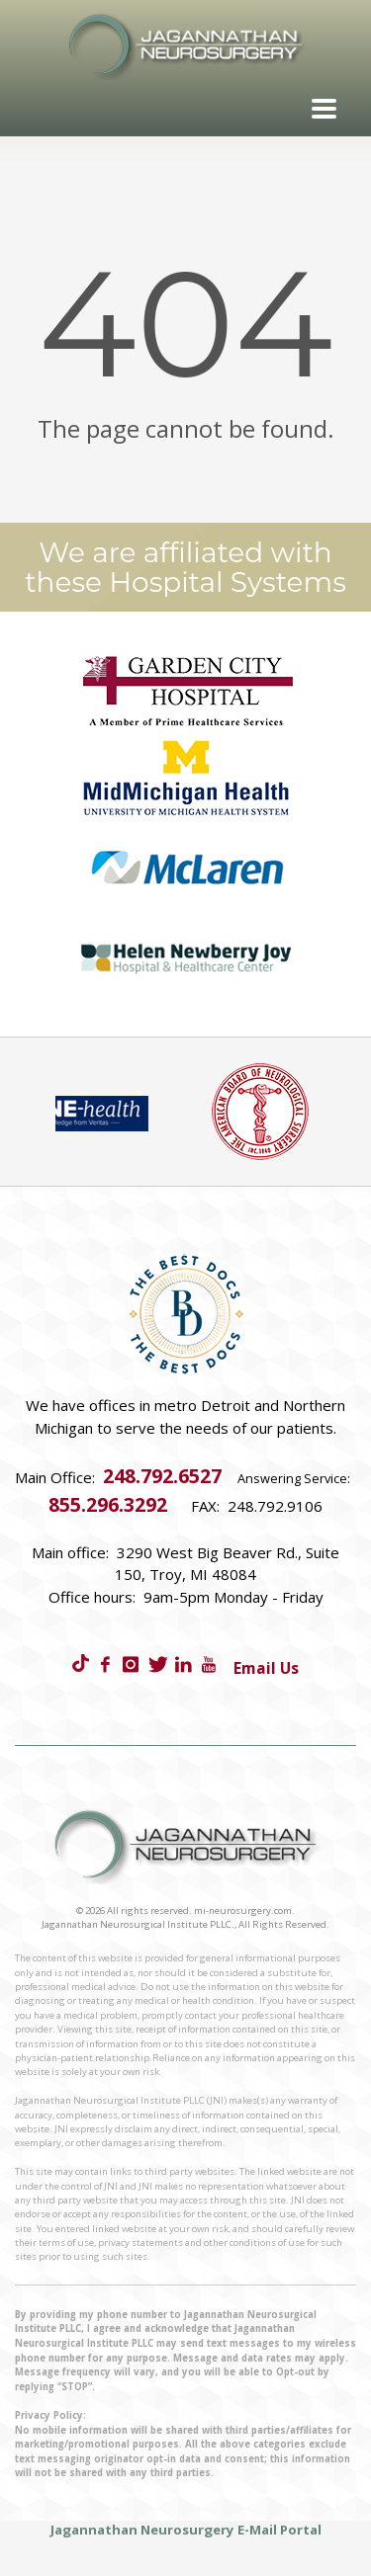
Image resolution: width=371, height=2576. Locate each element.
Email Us (266, 1668)
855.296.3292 (107, 1504)
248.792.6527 (162, 1475)
